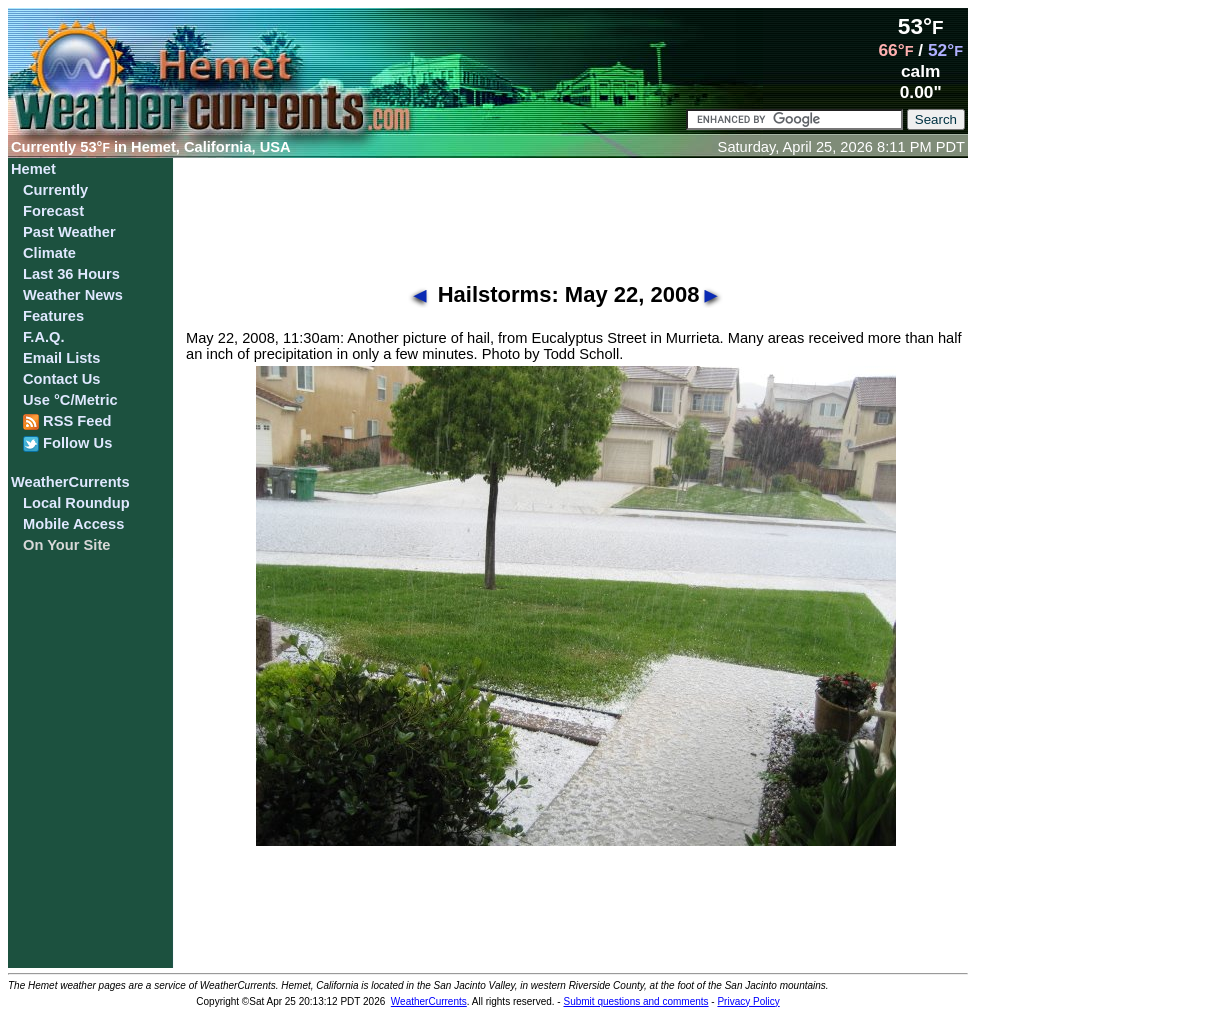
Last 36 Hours (71, 274)
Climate (49, 253)
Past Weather (69, 232)
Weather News (73, 295)
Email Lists (61, 358)
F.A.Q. (44, 337)
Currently (55, 190)
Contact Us (61, 379)
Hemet (33, 169)
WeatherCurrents (70, 482)
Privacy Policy (748, 1001)
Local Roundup (76, 503)
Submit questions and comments (635, 1001)
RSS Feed (67, 421)
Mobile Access (73, 524)
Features (53, 316)
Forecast (53, 211)
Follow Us (67, 443)
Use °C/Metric (70, 400)
